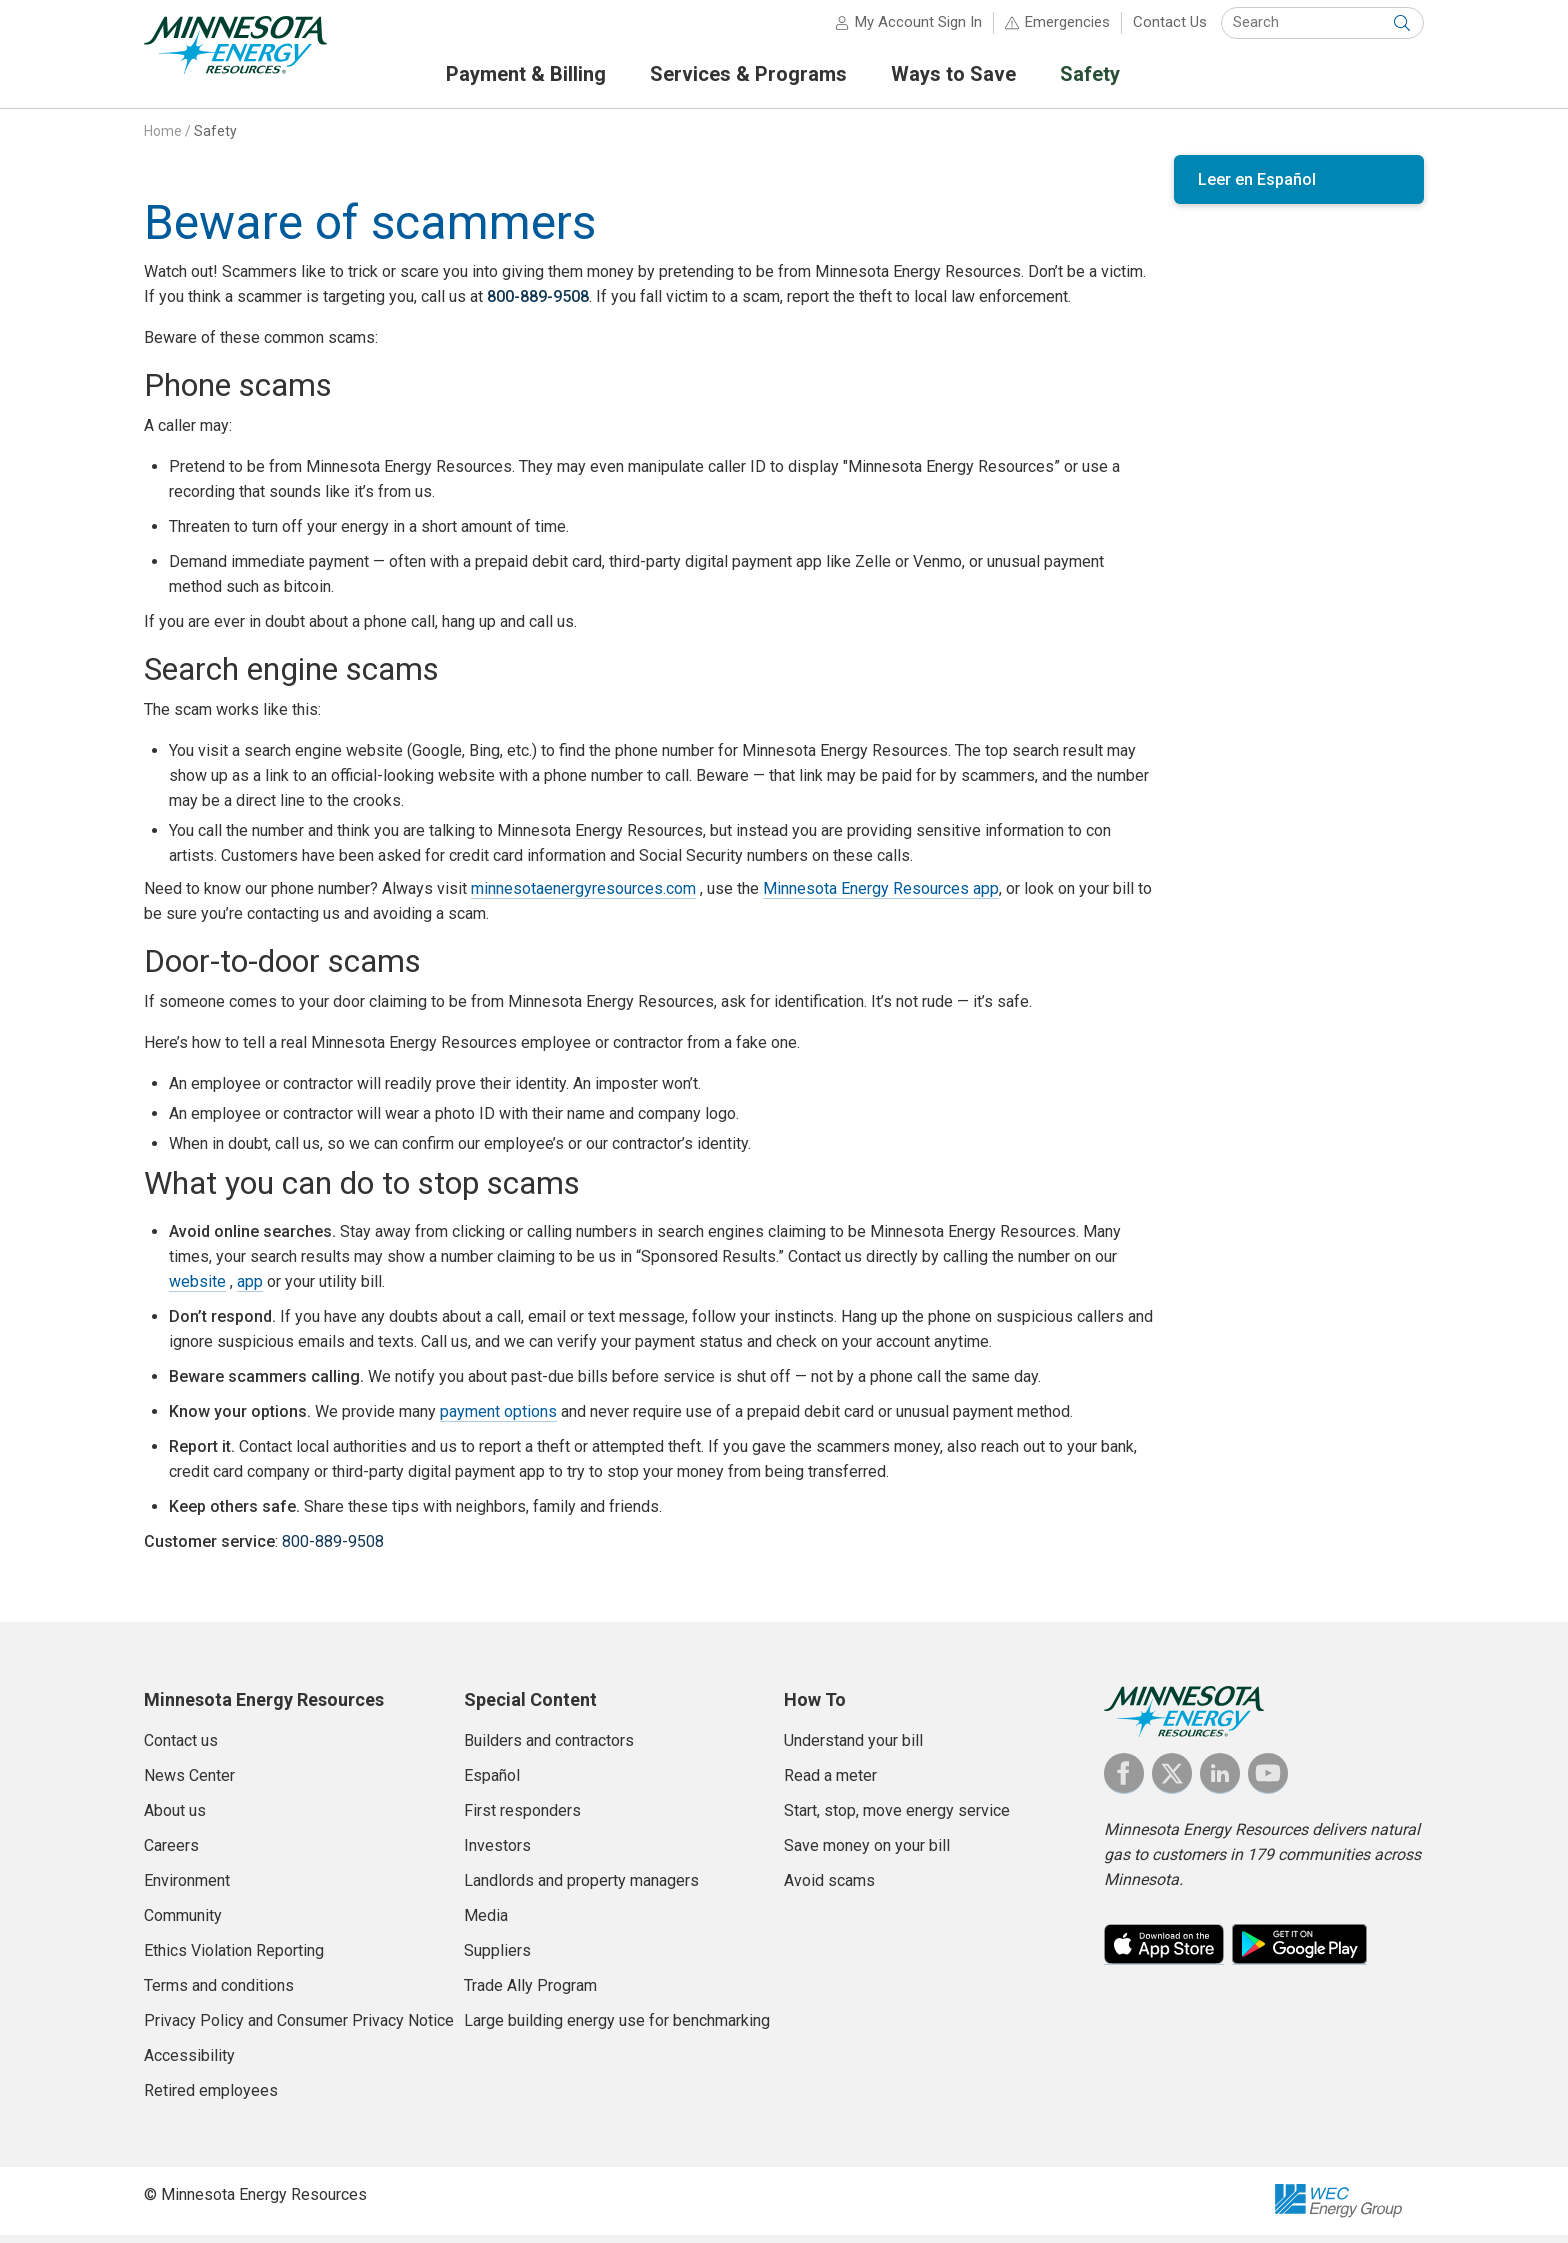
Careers (171, 1853)
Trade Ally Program (530, 1993)
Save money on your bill (867, 1853)
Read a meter (830, 1783)
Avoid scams (829, 1888)
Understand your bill (853, 1748)
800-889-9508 (538, 304)
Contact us (181, 1748)
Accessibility (189, 2063)
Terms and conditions (219, 1993)
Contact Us (1170, 30)
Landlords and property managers (581, 1888)
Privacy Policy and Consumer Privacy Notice (299, 2028)
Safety (215, 139)
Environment (187, 1888)
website (197, 1289)
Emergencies (1067, 30)
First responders (522, 1818)
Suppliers (497, 1958)
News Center (189, 1783)
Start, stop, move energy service (897, 1818)
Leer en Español (1257, 187)
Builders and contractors (549, 1748)
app (250, 1289)
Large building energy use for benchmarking (617, 2028)
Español (492, 1783)
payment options (498, 1419)
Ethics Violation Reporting (234, 1958)
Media (486, 1923)
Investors (497, 1853)
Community (183, 1923)
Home (163, 139)
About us (175, 1818)
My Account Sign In (918, 30)
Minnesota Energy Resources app (881, 896)
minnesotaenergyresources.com (583, 896)
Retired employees (211, 2098)
